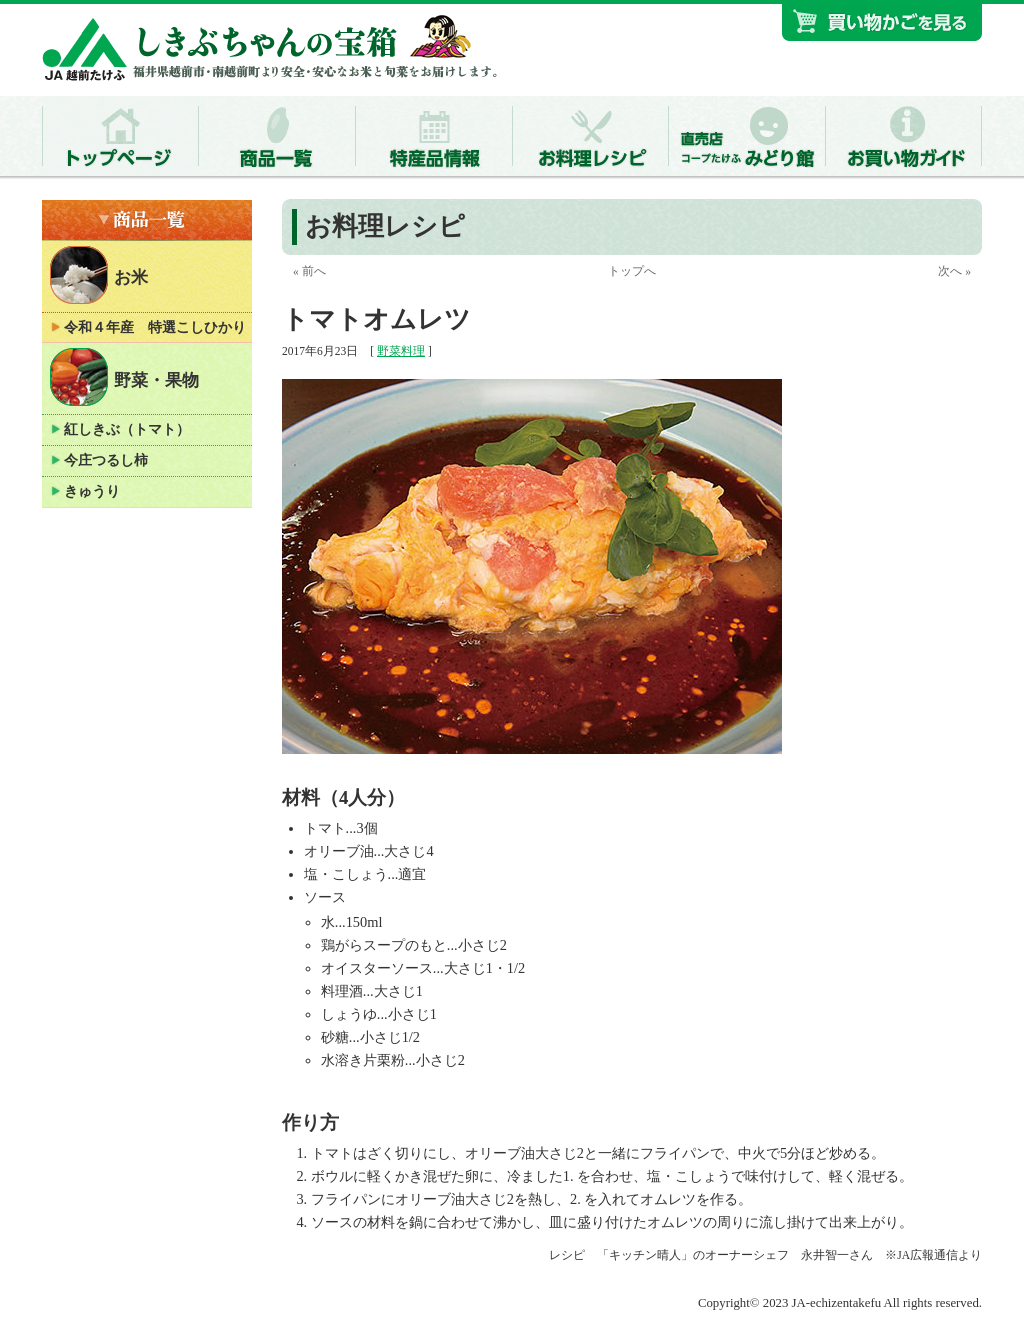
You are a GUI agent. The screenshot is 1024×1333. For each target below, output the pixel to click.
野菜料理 (401, 351)
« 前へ (309, 271)
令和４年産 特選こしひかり (155, 327)
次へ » (954, 271)
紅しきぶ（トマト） (127, 429)
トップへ (632, 271)
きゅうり (92, 491)
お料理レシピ (385, 226)
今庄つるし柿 (106, 460)
